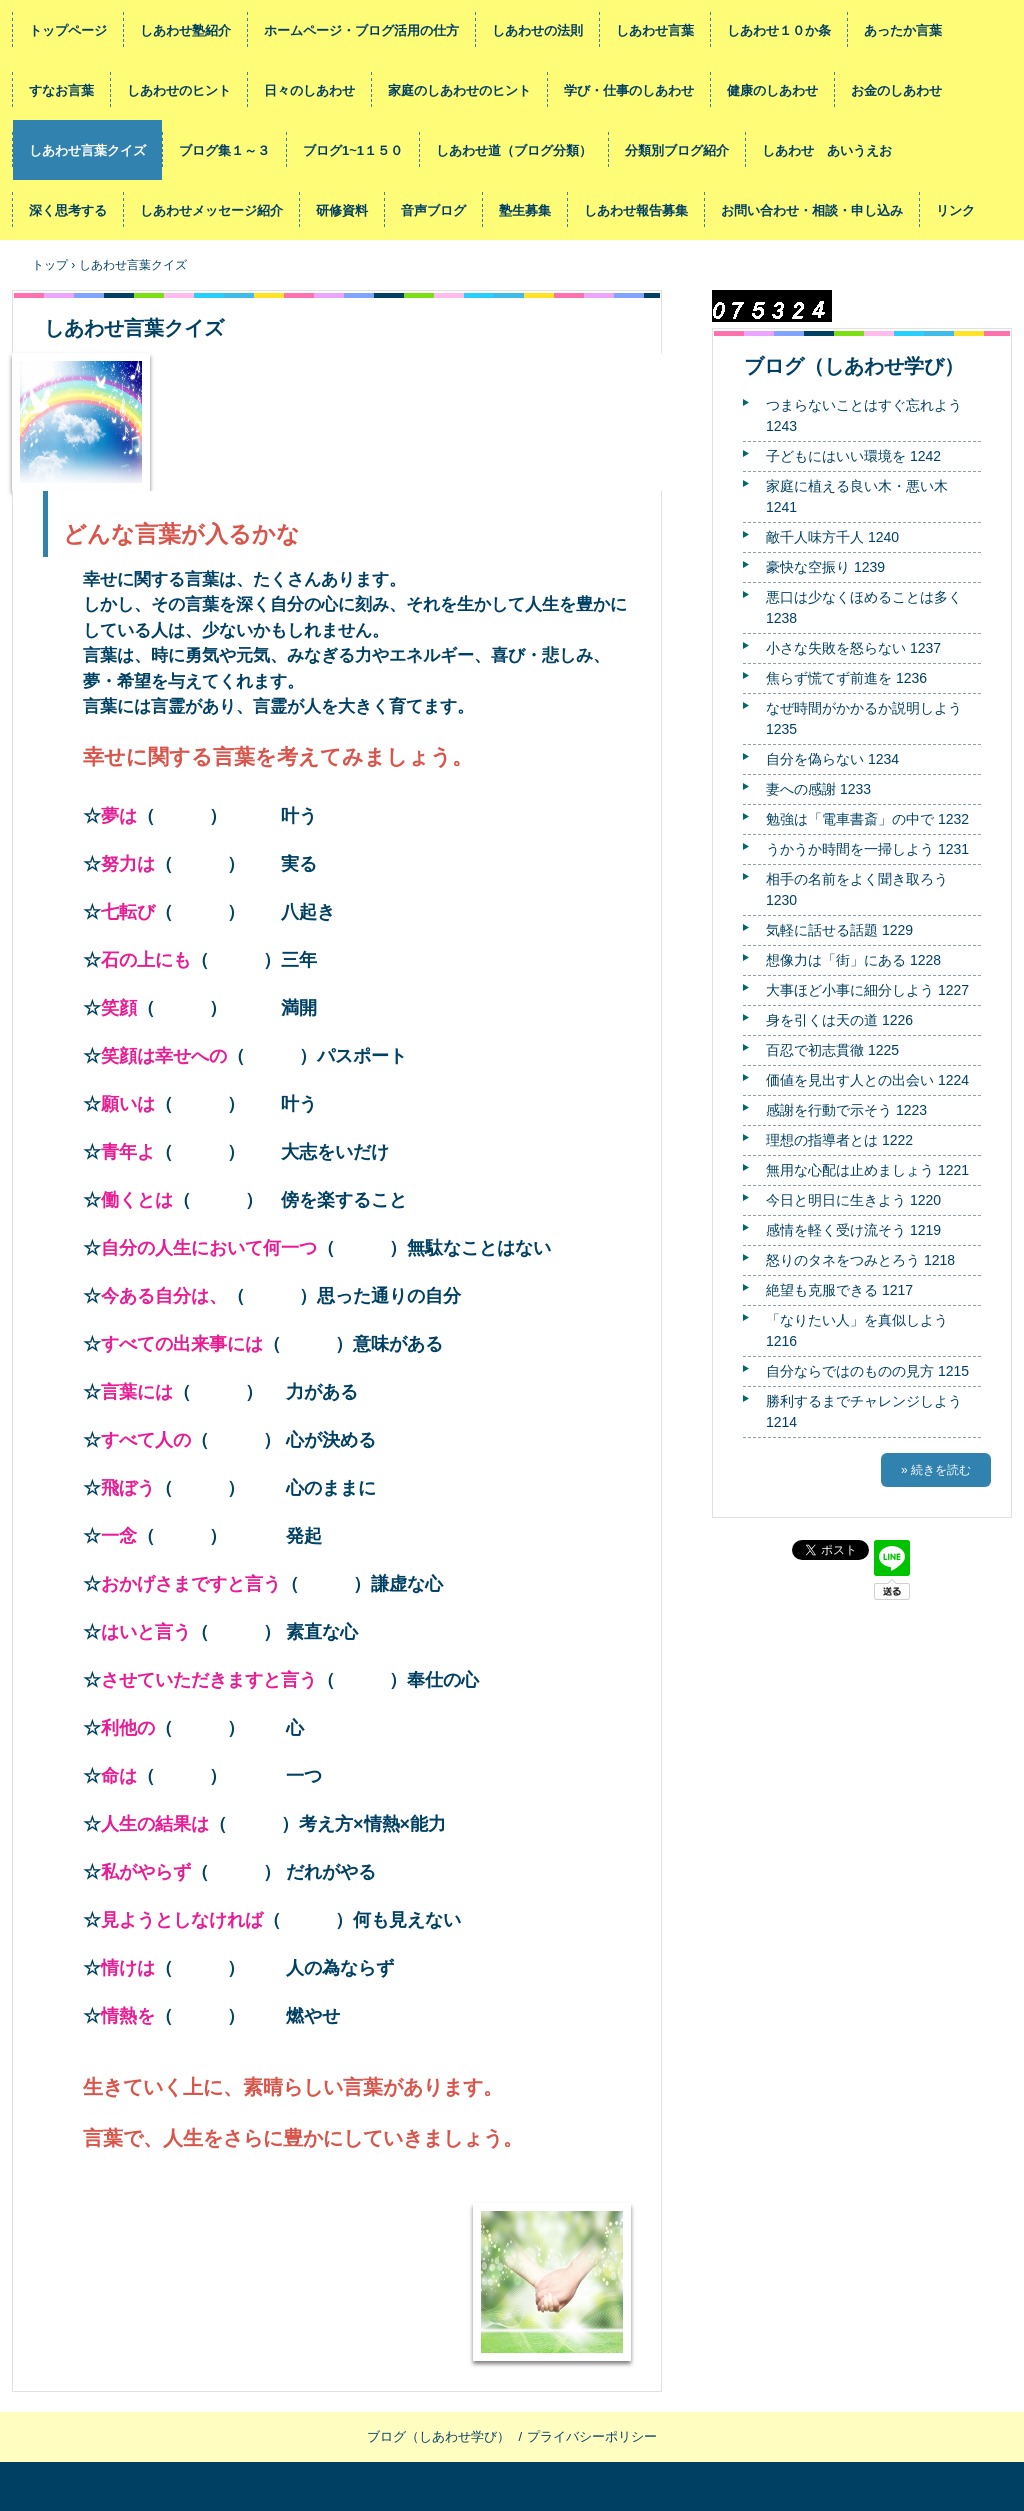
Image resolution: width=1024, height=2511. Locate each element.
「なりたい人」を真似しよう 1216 (857, 1330)
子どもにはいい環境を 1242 (853, 456)
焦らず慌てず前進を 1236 (846, 678)
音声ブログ (433, 210)
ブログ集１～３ (224, 150)
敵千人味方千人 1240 (832, 537)
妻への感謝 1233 (818, 789)
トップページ (68, 30)
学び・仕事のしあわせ (629, 90)
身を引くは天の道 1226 (839, 1020)
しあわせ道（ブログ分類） (514, 150)
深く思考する (68, 210)
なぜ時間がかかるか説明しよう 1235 (864, 718)
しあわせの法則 (537, 30)
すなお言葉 (61, 90)
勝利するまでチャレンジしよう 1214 (864, 1411)
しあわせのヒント (179, 90)
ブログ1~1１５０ (353, 150)
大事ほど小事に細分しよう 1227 (867, 990)
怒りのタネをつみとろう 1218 (860, 1260)
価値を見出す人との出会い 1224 (867, 1080)
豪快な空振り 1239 (825, 567)
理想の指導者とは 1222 (839, 1140)
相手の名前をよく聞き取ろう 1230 (857, 889)
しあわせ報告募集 (636, 210)
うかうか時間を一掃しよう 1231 (867, 849)
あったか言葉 (903, 30)
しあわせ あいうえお (827, 150)
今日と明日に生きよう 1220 (853, 1200)
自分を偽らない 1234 (832, 759)
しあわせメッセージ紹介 (211, 210)
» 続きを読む (936, 1470)
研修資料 (342, 210)
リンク (955, 210)
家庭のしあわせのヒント (459, 90)
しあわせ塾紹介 (185, 30)
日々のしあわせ (309, 90)
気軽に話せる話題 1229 (839, 930)
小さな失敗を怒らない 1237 (853, 648)
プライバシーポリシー (592, 2436)
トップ (50, 265)
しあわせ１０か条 (779, 30)
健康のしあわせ (772, 90)
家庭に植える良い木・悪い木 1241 (857, 496)
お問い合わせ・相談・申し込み (812, 210)
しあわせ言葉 (655, 30)
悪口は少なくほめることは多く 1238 (864, 607)
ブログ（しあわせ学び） (854, 366)
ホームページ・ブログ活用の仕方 (361, 30)
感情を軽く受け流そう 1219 (853, 1230)
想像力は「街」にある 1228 (853, 960)
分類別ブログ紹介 (677, 150)
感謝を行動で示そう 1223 (846, 1110)
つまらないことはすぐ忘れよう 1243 (864, 415)
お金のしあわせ (896, 90)
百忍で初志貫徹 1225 (832, 1050)
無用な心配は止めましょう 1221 (867, 1170)
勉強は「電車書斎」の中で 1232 (867, 819)
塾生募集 (525, 210)
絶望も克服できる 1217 (839, 1290)
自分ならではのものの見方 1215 (867, 1371)
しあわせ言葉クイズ (87, 150)
